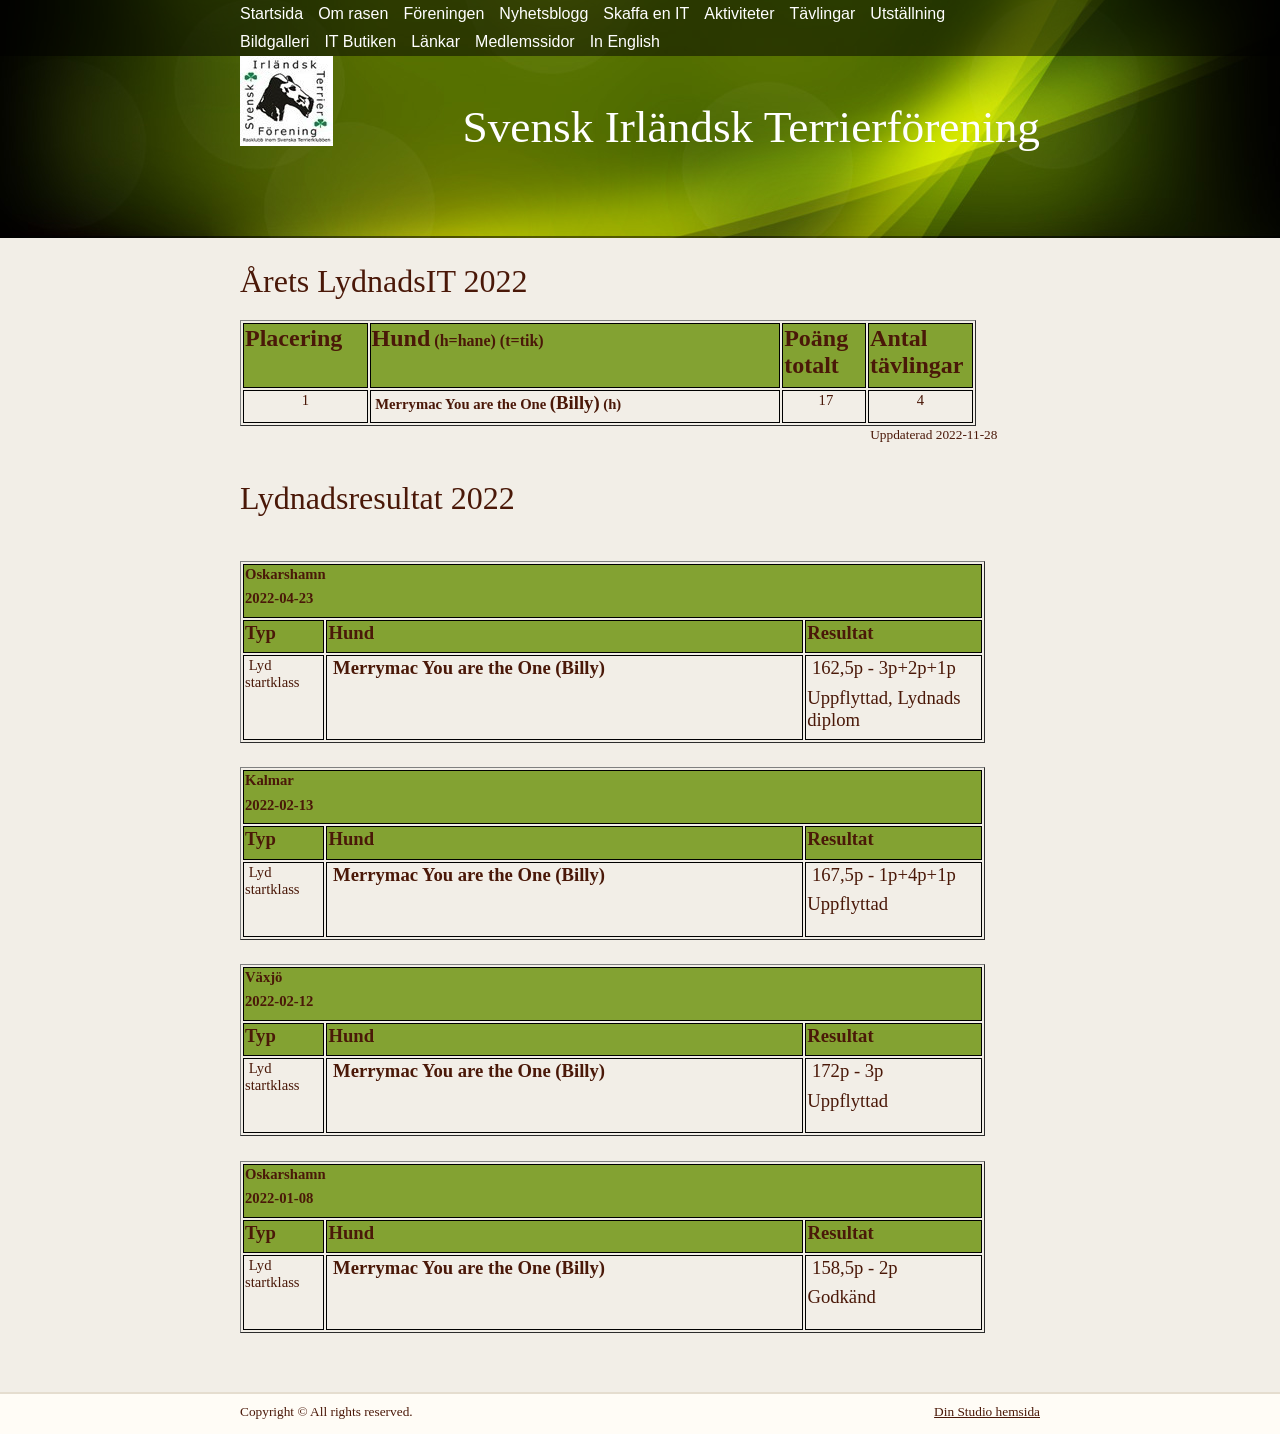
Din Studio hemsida (987, 1411)
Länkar (435, 41)
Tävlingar (823, 13)
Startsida (271, 13)
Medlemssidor (525, 41)
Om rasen (353, 13)
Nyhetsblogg (543, 13)
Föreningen (443, 13)
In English (625, 41)
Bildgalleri (274, 41)
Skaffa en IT (646, 13)
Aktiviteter (739, 13)
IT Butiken (360, 41)
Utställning (907, 13)
